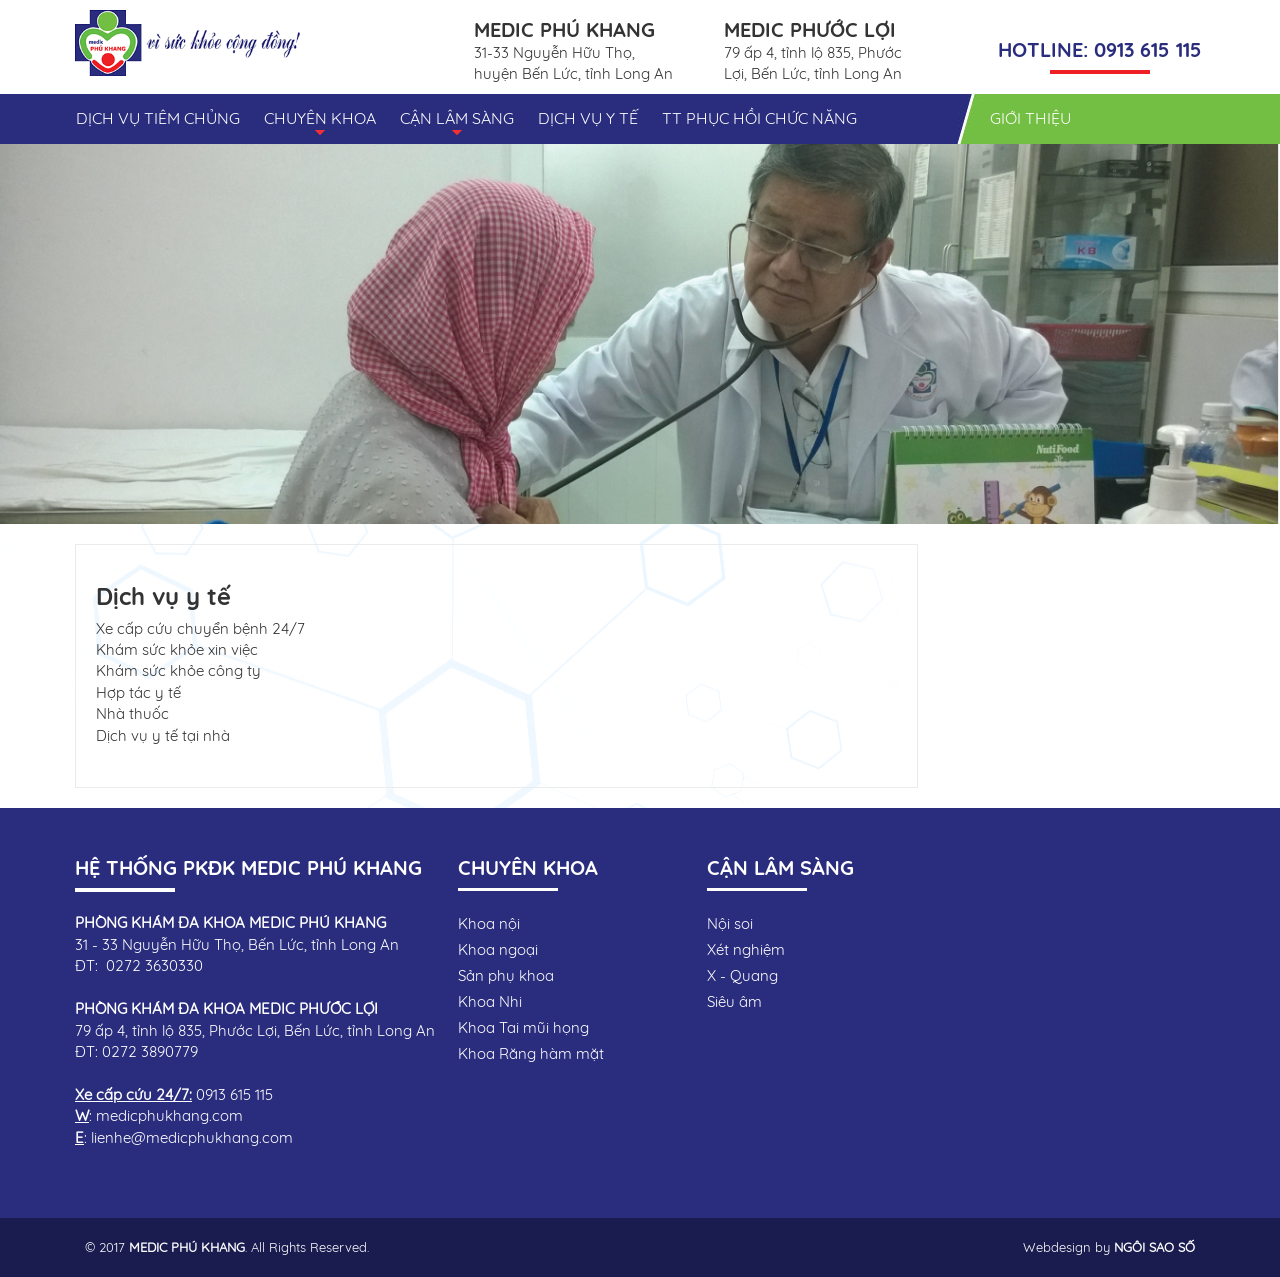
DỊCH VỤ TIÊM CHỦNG (158, 118)
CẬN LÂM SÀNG (457, 125)
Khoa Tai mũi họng (523, 1027)
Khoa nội (489, 923)
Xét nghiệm (746, 949)
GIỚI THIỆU (1030, 118)
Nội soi (730, 923)
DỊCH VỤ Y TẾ (588, 118)
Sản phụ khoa (506, 975)
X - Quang (742, 975)
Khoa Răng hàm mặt (531, 1053)
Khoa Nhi (490, 1001)
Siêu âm (734, 1001)
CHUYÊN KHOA (320, 125)
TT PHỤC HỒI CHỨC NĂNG (759, 118)
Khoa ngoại (498, 949)
